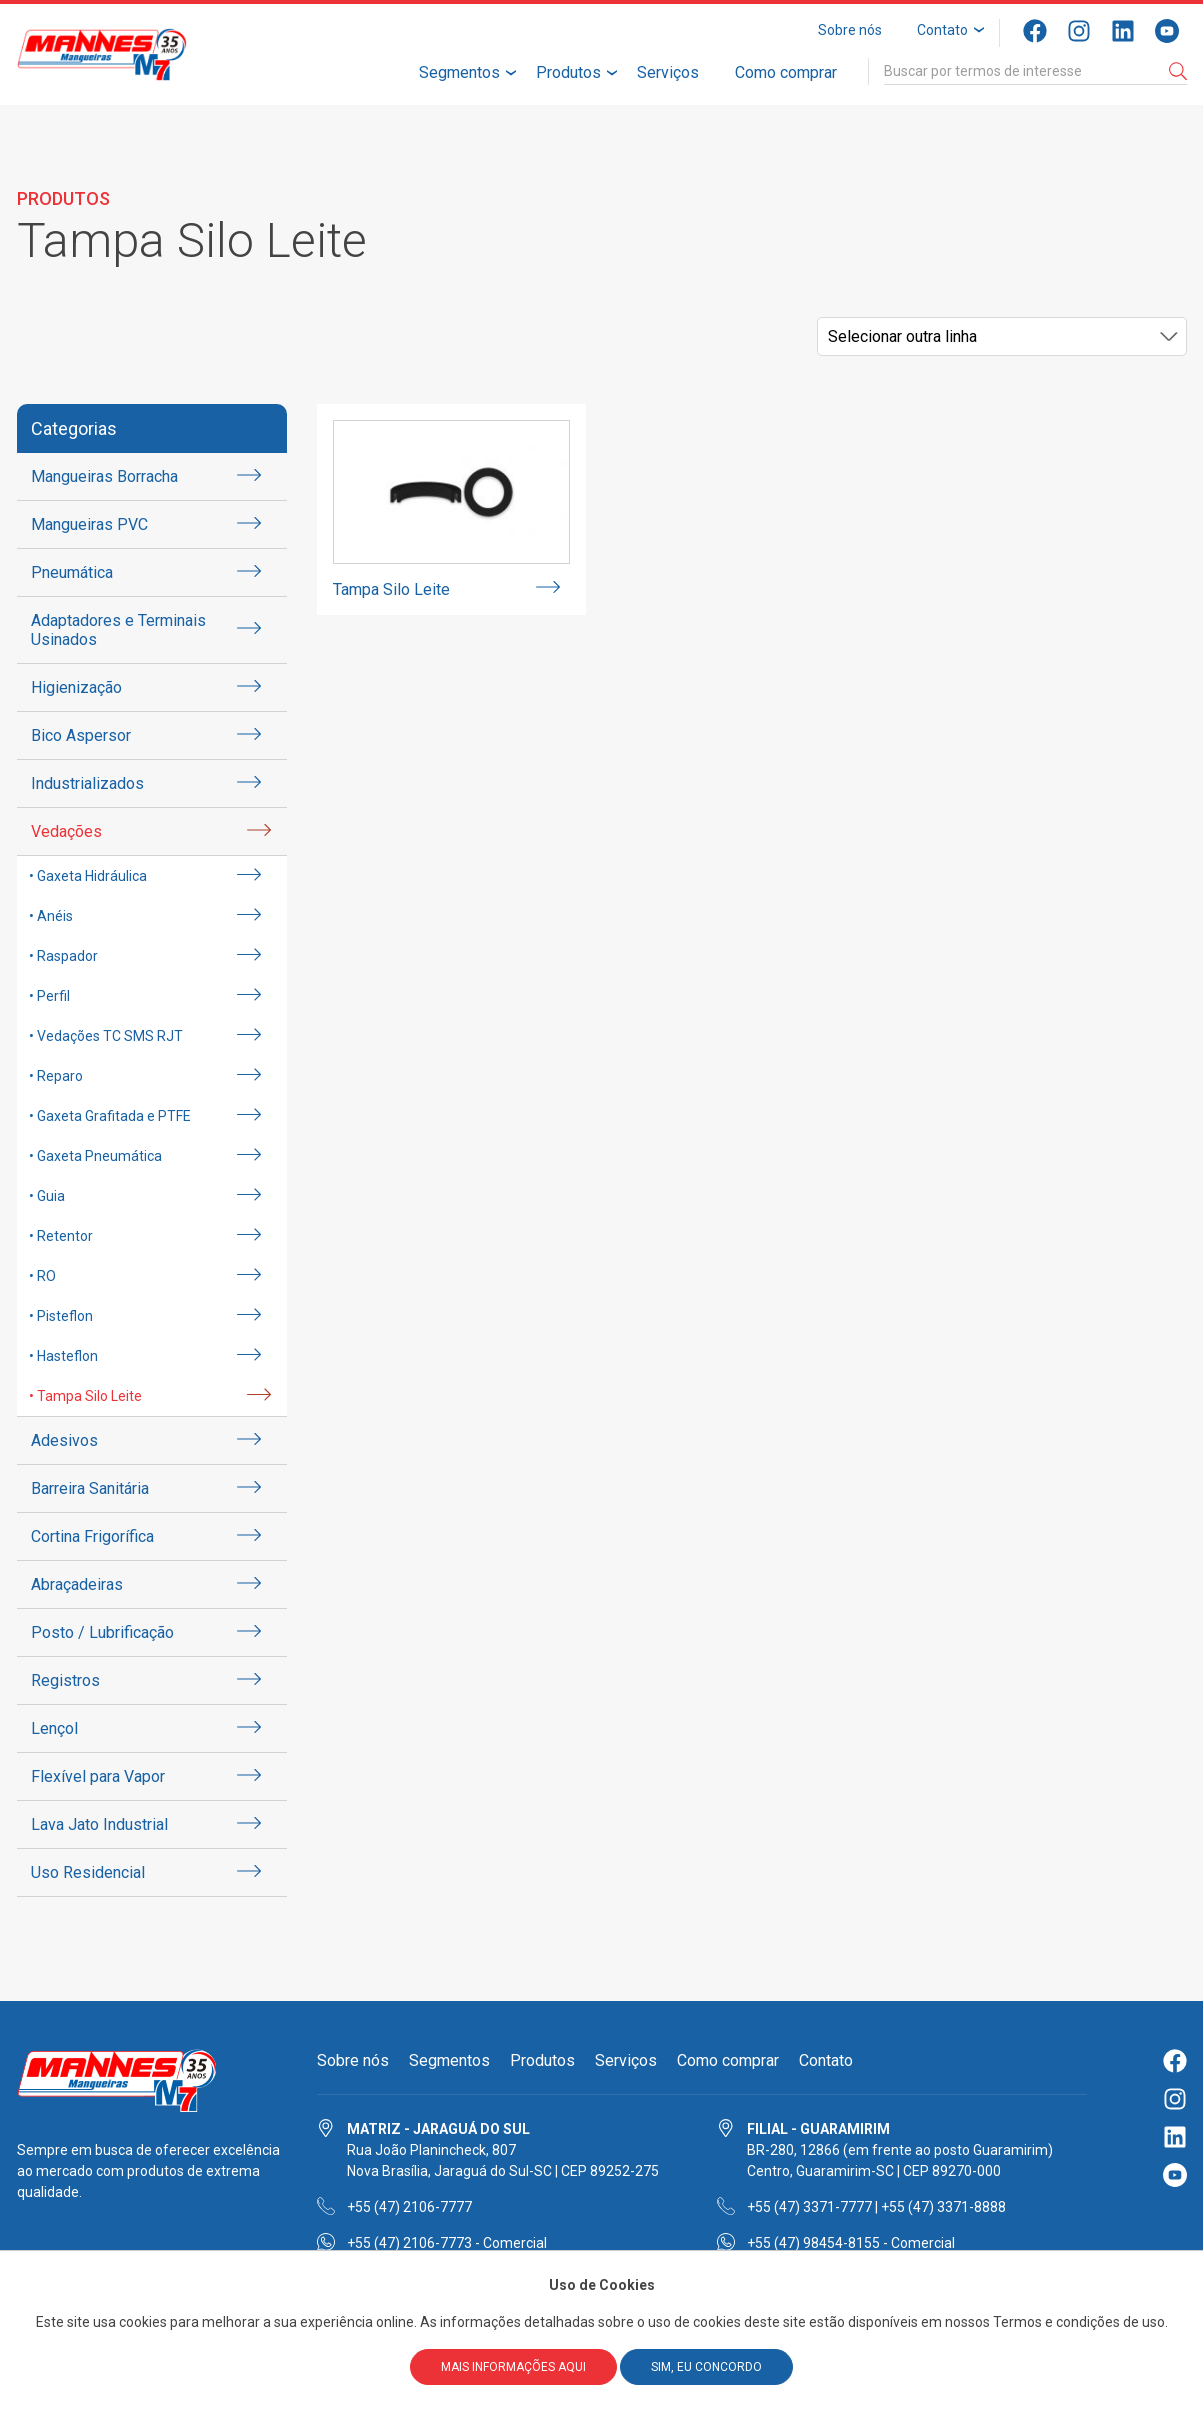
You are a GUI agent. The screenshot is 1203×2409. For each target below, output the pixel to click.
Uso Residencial (88, 1872)
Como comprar (786, 72)
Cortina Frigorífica (92, 1536)
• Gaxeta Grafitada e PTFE (110, 1116)
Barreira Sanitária (90, 1488)
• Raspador (63, 956)
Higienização (76, 687)
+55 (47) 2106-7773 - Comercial (447, 2243)
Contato (942, 30)
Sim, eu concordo (706, 2367)
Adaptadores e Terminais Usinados (118, 630)
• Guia (47, 1196)
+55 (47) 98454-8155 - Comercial (851, 2243)
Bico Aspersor (81, 735)
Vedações (66, 831)
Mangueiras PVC (89, 524)
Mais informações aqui (513, 2367)
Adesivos (64, 1440)
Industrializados (87, 783)
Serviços (668, 72)
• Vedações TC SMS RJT (106, 1036)
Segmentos (459, 72)
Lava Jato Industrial (99, 1824)
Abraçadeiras (77, 1584)
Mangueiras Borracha (104, 476)
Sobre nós (850, 30)
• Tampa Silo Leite (85, 1396)
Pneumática (72, 572)
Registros (65, 1680)
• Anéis (51, 916)
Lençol (54, 1728)
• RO (42, 1276)
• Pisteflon (61, 1316)
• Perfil (49, 996)
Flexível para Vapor (98, 1776)
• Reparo (56, 1076)
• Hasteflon (63, 1356)
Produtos (568, 72)
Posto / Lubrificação (102, 1632)
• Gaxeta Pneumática (95, 1156)
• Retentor (61, 1236)
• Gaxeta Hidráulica (88, 876)
